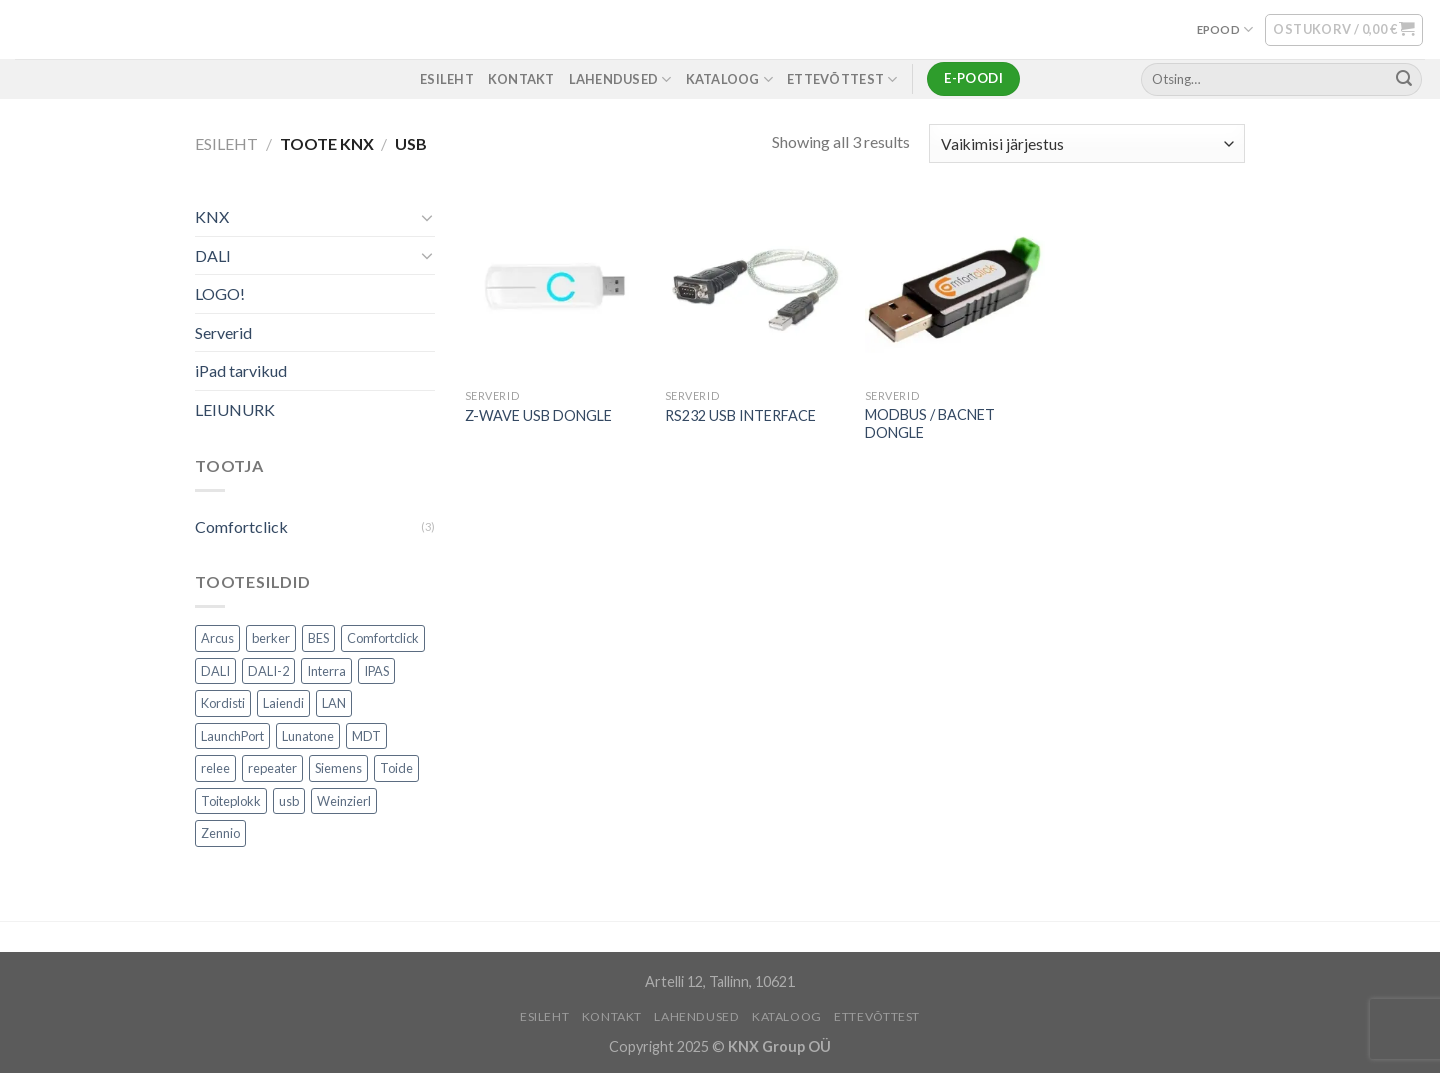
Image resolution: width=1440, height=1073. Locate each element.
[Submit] (1404, 79)
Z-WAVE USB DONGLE (538, 415)
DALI (213, 255)
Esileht (226, 143)
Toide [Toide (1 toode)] (396, 769)
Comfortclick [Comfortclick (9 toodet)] (383, 639)
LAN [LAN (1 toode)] (334, 704)
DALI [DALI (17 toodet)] (215, 671)
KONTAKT (521, 79)
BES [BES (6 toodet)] (318, 639)
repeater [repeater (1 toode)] (272, 769)
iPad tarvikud (241, 371)
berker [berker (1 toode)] (271, 639)
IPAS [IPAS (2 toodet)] (376, 671)
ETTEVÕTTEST (842, 79)
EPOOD (1225, 29)
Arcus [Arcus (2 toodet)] (217, 639)
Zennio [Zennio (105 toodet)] (220, 834)
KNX (212, 216)
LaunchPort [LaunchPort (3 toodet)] (232, 736)
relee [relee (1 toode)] (215, 769)
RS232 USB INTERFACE (740, 415)
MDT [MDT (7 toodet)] (366, 736)
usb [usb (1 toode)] (289, 801)
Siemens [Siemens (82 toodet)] (338, 769)
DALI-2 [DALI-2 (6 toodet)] (268, 671)
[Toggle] (427, 217)
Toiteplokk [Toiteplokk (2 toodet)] (231, 801)
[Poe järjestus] (1087, 143)
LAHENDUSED (620, 79)
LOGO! (220, 294)
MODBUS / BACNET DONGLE (930, 424)
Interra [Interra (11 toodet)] (326, 671)
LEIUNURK (235, 409)
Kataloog (730, 79)
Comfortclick (241, 526)
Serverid (223, 332)
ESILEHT (447, 79)
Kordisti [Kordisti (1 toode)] (223, 704)
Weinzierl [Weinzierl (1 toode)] (344, 801)
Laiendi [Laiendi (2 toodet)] (283, 704)
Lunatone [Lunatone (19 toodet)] (308, 736)
